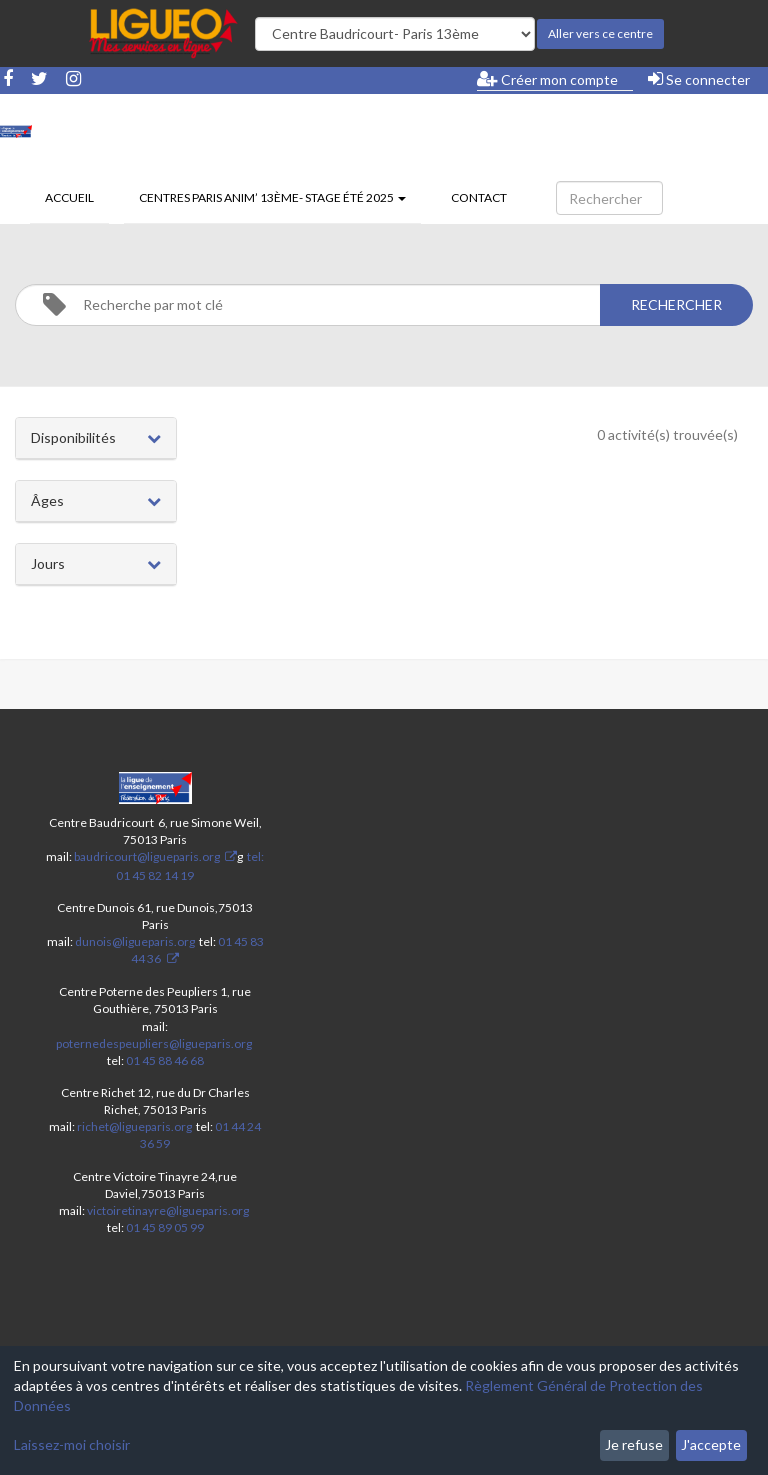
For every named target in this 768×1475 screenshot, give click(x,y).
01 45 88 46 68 (165, 1060)
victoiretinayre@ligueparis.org (168, 1210)
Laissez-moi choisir (72, 1444)
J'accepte (711, 1444)
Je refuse (634, 1444)
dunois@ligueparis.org (135, 941)
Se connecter (699, 79)
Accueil (69, 197)
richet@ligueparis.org (134, 1126)
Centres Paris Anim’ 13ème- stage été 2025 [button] (272, 197)
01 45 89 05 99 (165, 1227)
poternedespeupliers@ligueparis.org (154, 1043)
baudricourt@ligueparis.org (147, 856)
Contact (479, 197)
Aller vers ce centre (600, 33)
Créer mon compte (547, 79)
